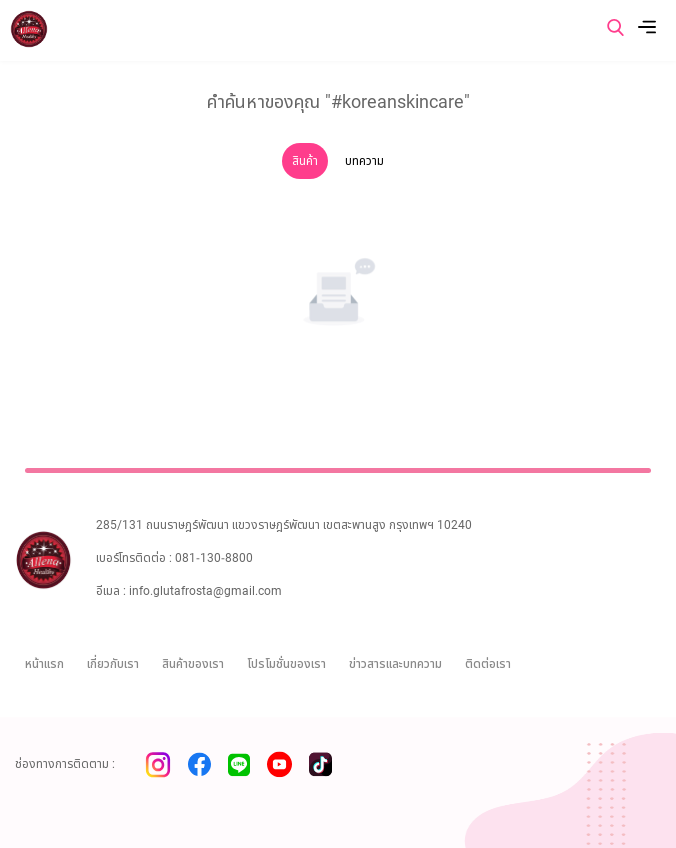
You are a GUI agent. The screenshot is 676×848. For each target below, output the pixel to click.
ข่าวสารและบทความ (395, 664)
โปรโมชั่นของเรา (286, 664)
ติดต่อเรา (488, 664)
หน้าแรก (44, 664)
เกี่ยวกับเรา (113, 664)
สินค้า (305, 161)
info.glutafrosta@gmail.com (205, 591)
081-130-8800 (214, 558)
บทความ (364, 161)
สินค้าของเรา (193, 664)
